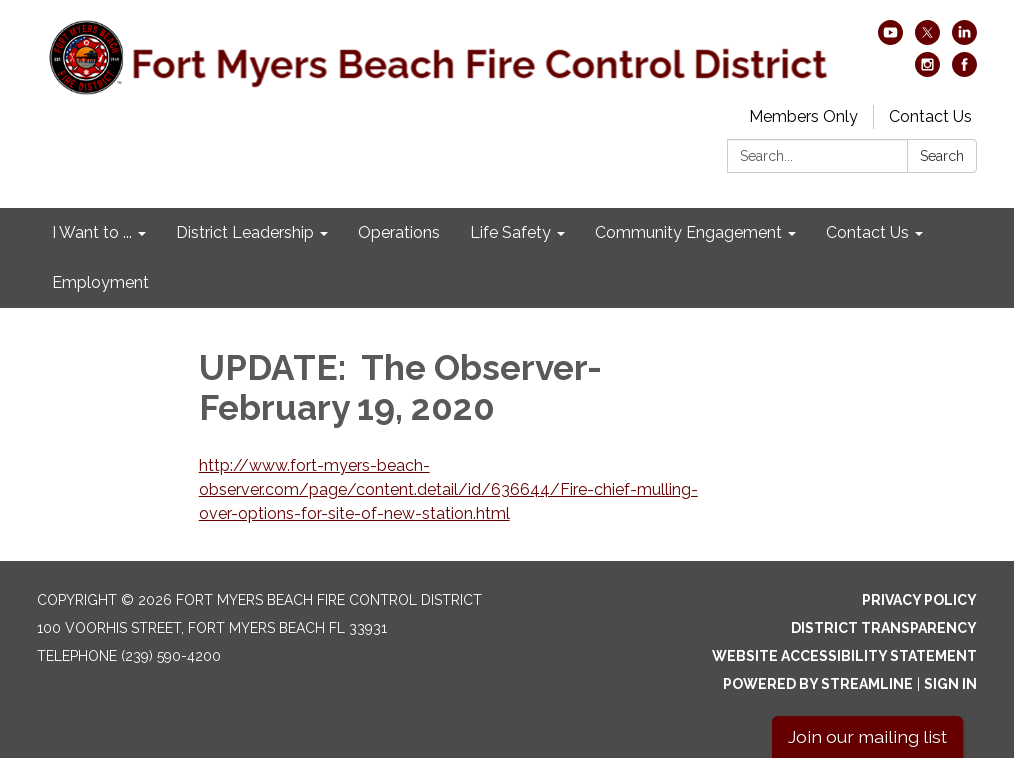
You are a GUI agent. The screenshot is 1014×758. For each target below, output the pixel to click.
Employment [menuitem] (100, 282)
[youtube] (890, 39)
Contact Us (930, 116)
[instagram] (927, 71)
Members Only (803, 116)
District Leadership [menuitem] (245, 232)
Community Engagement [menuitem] (688, 232)
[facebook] (964, 71)
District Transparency (884, 628)
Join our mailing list (867, 736)
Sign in (950, 684)
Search (942, 156)
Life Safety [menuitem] (510, 232)
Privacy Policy (919, 600)
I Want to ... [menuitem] (92, 232)
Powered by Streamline (818, 684)
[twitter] (927, 39)
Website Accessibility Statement (844, 656)
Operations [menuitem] (399, 232)
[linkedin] (964, 39)
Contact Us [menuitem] (867, 232)
